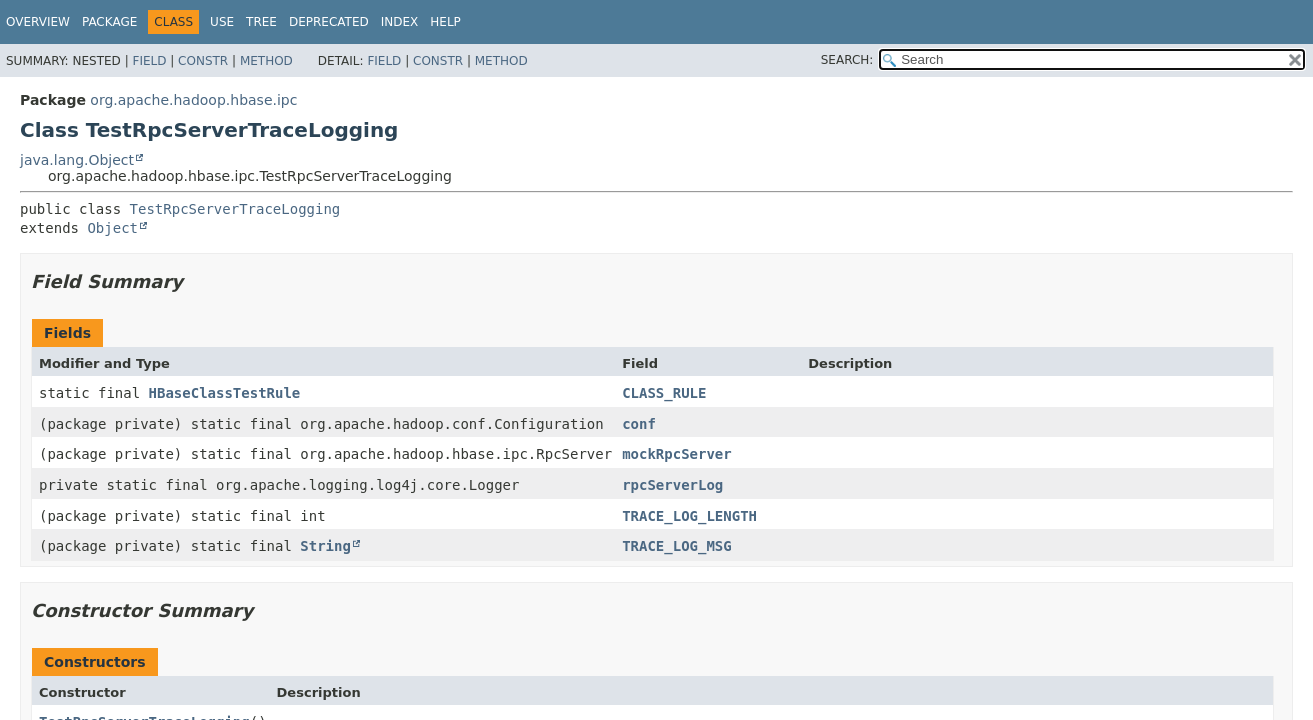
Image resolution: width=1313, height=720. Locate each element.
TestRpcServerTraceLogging (235, 209)
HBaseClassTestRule (225, 393)
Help (445, 22)
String (325, 546)
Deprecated (329, 22)
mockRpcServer (677, 454)
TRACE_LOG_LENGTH (689, 516)
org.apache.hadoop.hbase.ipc (193, 100)
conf (639, 424)
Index (400, 22)
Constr (203, 61)
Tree (261, 22)
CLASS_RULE (664, 393)
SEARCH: (847, 60)
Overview (38, 22)
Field (149, 61)
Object (112, 228)
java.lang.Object (77, 160)
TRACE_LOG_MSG (677, 546)
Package (109, 22)
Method (266, 61)
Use (222, 22)
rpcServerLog (672, 485)
